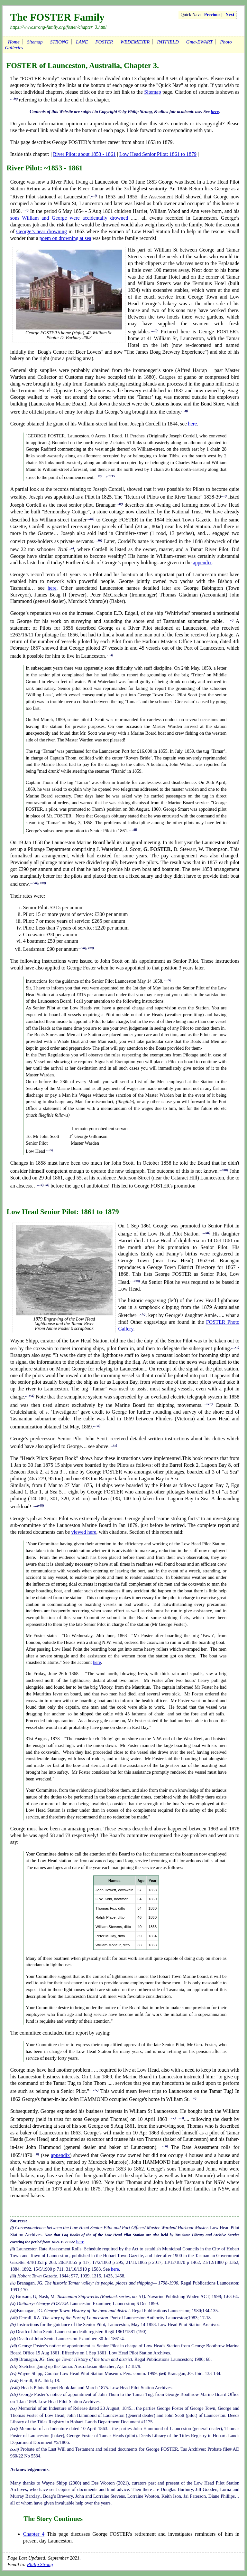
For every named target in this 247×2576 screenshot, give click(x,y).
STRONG (59, 41)
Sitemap (35, 41)
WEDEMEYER (135, 41)
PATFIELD (168, 41)
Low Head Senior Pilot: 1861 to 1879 (158, 154)
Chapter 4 (33, 2534)
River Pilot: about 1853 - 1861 (84, 154)
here (215, 111)
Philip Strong (40, 2564)
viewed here (83, 1532)
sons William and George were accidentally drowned (69, 218)
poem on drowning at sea (65, 238)
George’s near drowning (41, 231)
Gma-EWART (199, 41)
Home (13, 41)
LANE (82, 41)
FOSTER (104, 41)
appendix (202, 562)
